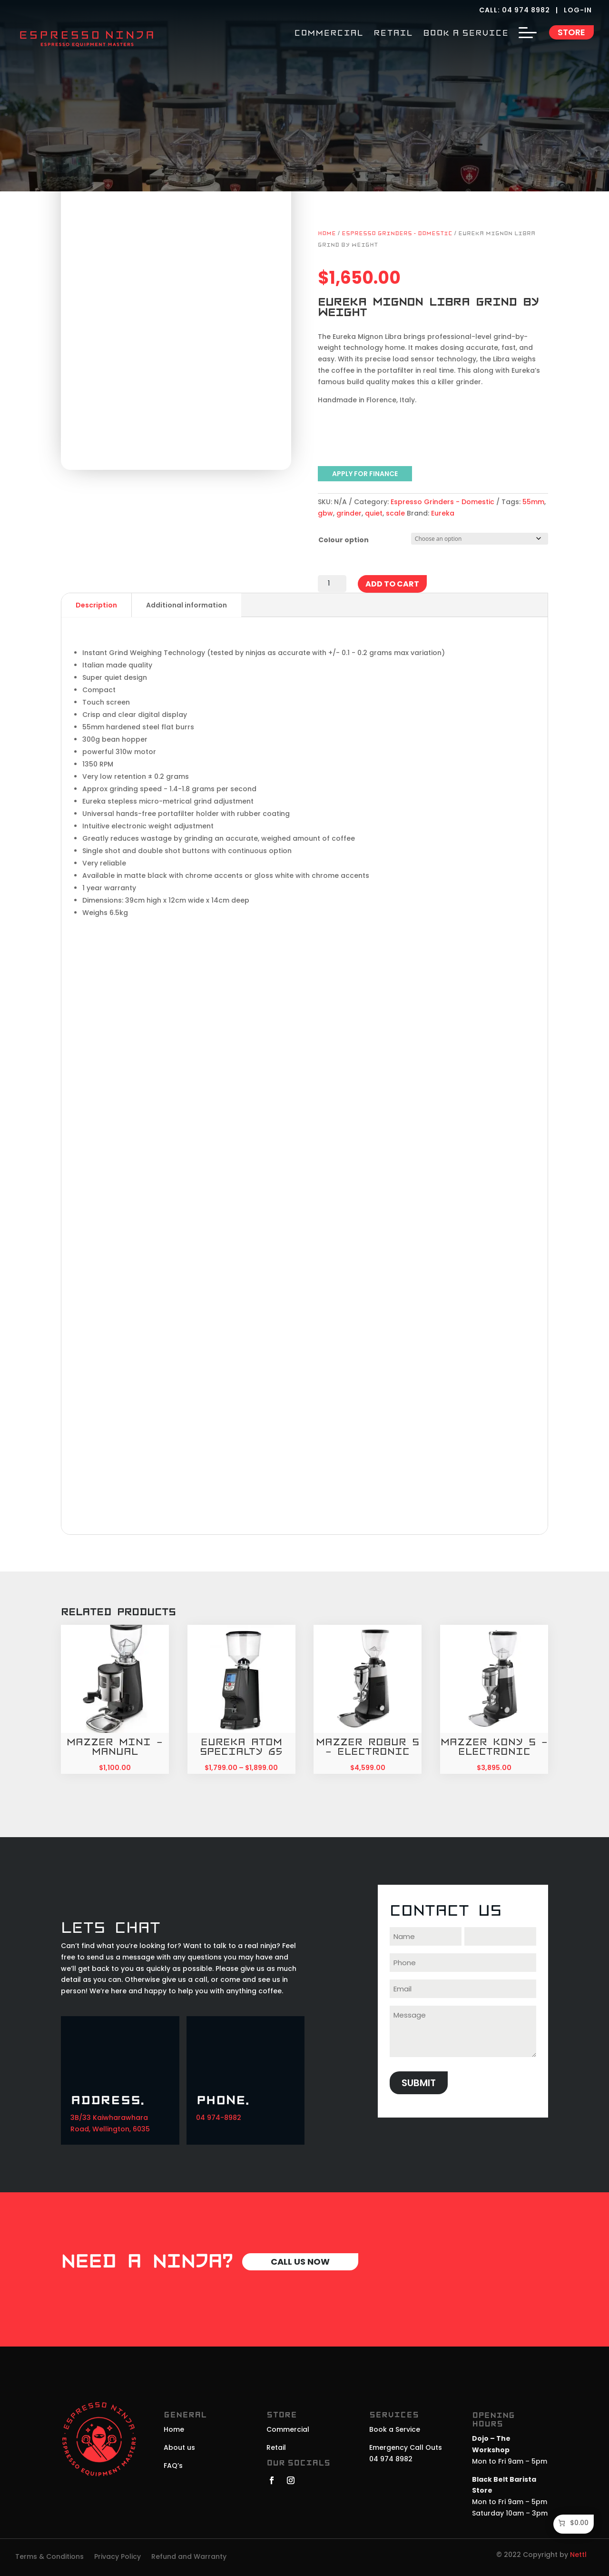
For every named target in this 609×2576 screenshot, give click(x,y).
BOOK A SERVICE (466, 34)
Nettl (578, 2554)
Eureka (442, 513)
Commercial (287, 2429)
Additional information (186, 605)
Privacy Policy (117, 2557)
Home (327, 233)
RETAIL (393, 34)
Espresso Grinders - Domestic (397, 233)
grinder (349, 513)
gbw (325, 513)
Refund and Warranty (188, 2557)
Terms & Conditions (49, 2557)
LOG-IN (579, 10)
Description (96, 605)
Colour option (343, 540)
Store (571, 32)
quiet (374, 513)
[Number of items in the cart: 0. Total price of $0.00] (572, 2523)
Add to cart (392, 583)
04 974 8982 (526, 10)
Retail (276, 2447)
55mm (533, 502)
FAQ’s (173, 2465)
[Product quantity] (332, 583)
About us (179, 2447)
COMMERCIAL (328, 34)
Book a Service (394, 2429)
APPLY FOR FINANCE (365, 473)
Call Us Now (300, 2262)
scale (395, 513)
